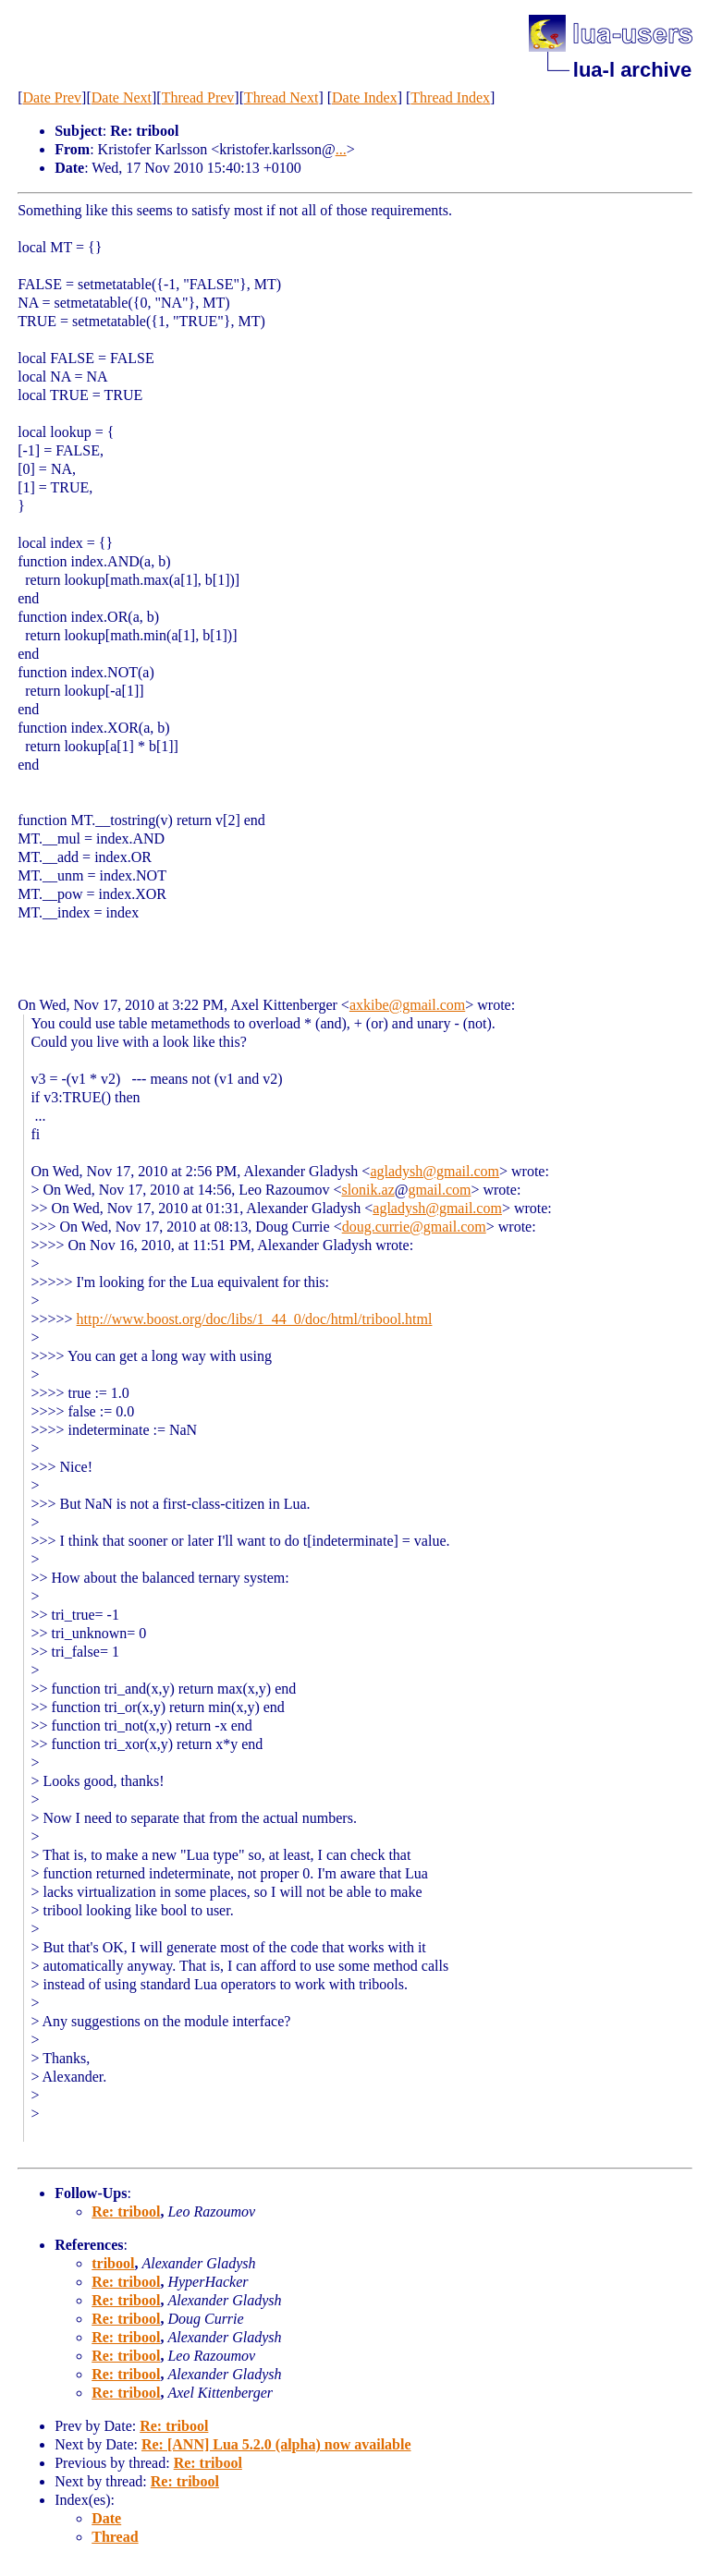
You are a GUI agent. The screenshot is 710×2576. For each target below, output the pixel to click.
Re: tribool (126, 2211)
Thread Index (450, 97)
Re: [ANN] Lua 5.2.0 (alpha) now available (276, 2444)
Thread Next (281, 97)
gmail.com (439, 1189)
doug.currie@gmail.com (414, 1226)
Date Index (365, 97)
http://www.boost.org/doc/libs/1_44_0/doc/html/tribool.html (255, 1319)
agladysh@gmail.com (434, 1171)
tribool (113, 2263)
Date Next (122, 97)
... (341, 149)
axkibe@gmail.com (407, 1005)
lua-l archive (632, 69)
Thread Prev (198, 97)
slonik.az (367, 1189)
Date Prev (52, 97)
